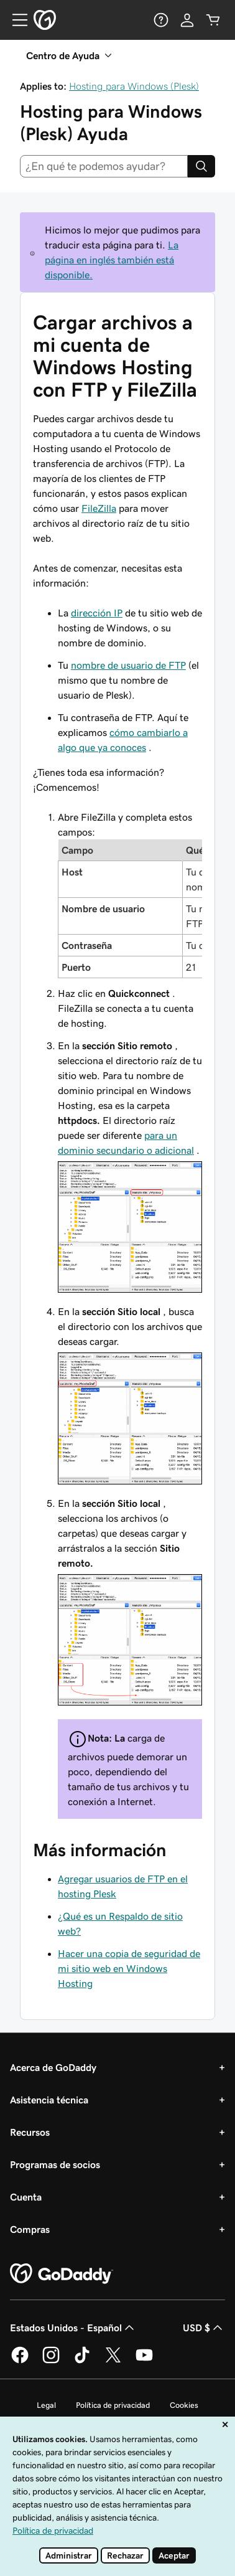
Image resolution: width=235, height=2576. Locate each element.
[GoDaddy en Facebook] (20, 2361)
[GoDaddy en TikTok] (82, 2361)
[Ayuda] (161, 20)
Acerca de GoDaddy (53, 2067)
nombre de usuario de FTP (128, 665)
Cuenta (26, 2197)
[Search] (201, 166)
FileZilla (98, 508)
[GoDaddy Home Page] (61, 2274)
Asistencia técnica (49, 2100)
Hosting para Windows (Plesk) (134, 86)
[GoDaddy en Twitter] (113, 2361)
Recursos (30, 2132)
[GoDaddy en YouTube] (144, 2361)
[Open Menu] (15, 20)
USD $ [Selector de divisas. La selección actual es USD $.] (204, 2327)
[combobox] (103, 166)
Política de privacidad (113, 2405)
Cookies (184, 2405)
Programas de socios (55, 2164)
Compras (30, 2229)
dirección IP (96, 613)
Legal (46, 2405)
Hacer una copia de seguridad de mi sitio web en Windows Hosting (129, 1968)
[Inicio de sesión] (187, 20)
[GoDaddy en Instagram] (51, 2361)
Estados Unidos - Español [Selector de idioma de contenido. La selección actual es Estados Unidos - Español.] (73, 2327)
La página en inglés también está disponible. (111, 260)
